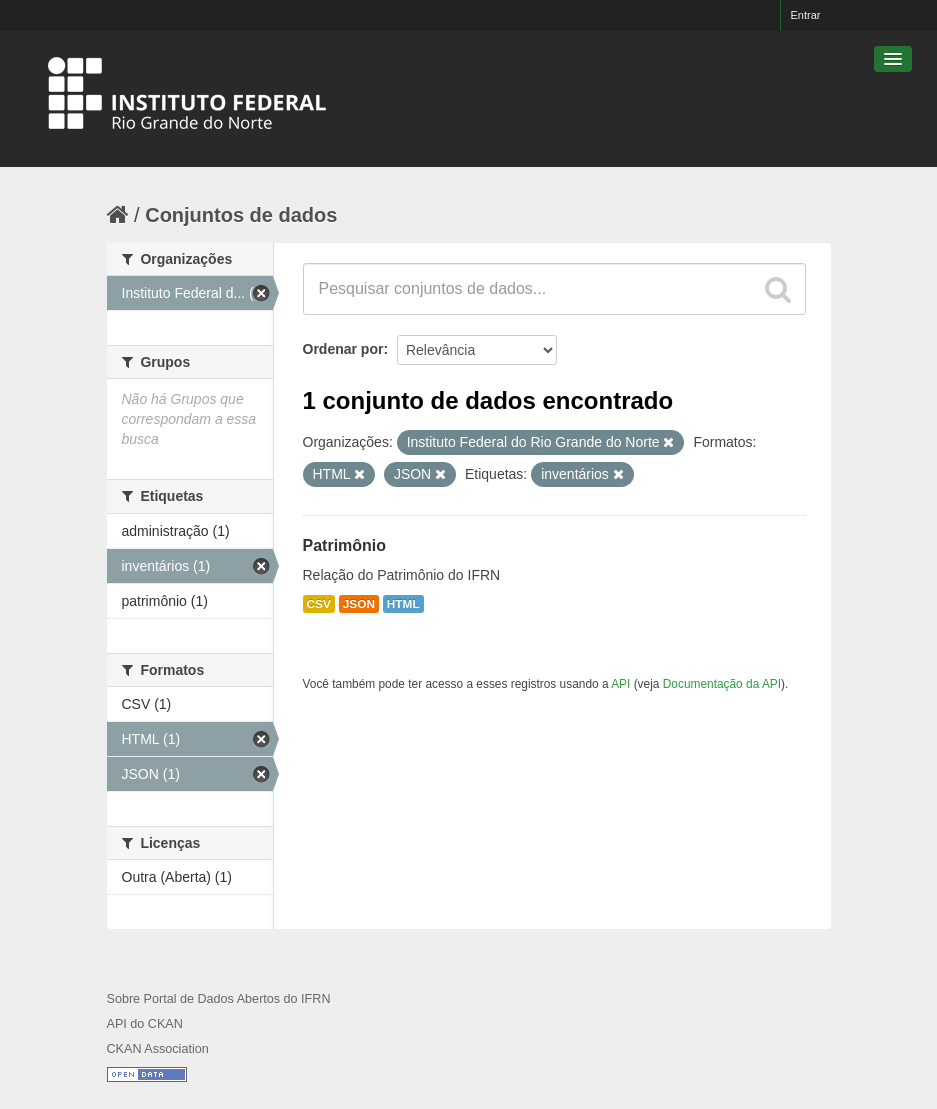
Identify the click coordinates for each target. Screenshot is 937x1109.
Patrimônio (345, 545)
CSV (319, 604)
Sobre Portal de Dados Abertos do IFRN (219, 999)
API (620, 684)
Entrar (806, 15)
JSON (359, 604)
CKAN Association (158, 1049)
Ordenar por (343, 349)
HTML (403, 604)
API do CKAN (145, 1024)
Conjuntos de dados (241, 215)
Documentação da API (722, 684)
